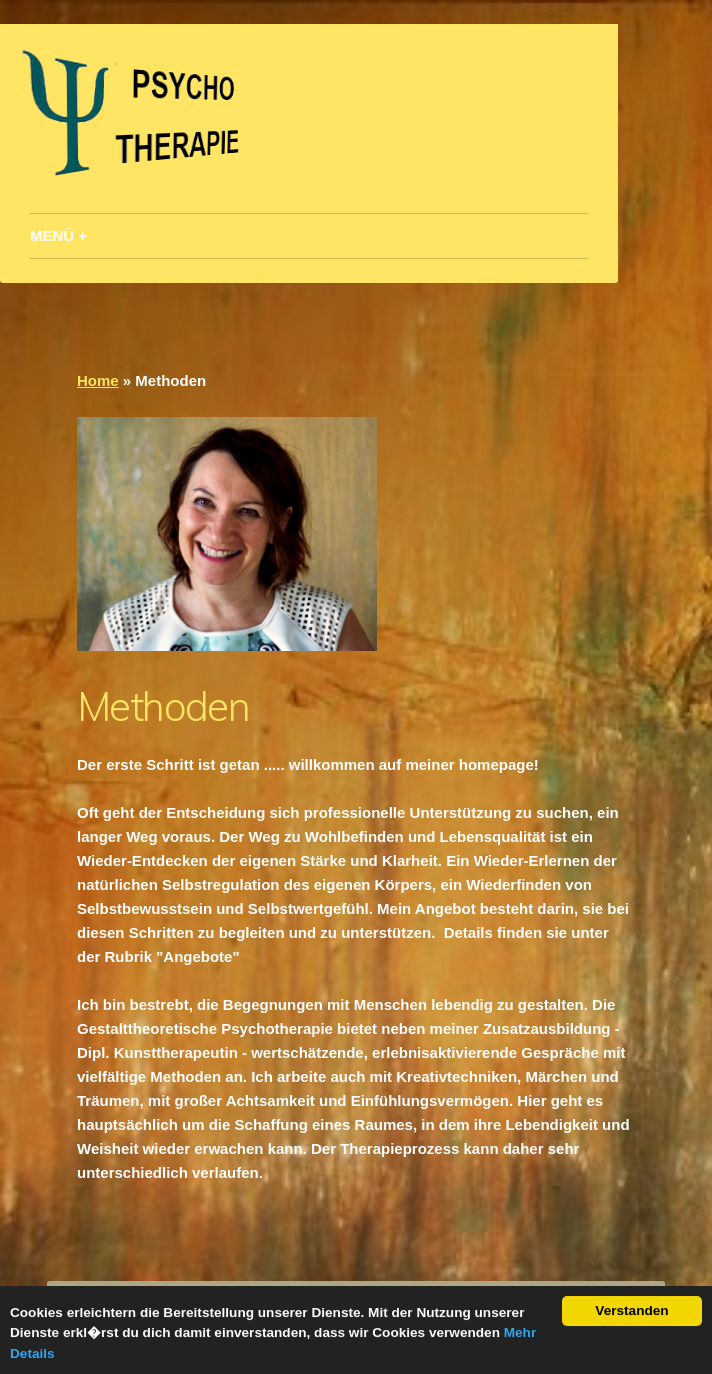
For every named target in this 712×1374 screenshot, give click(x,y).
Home (98, 380)
